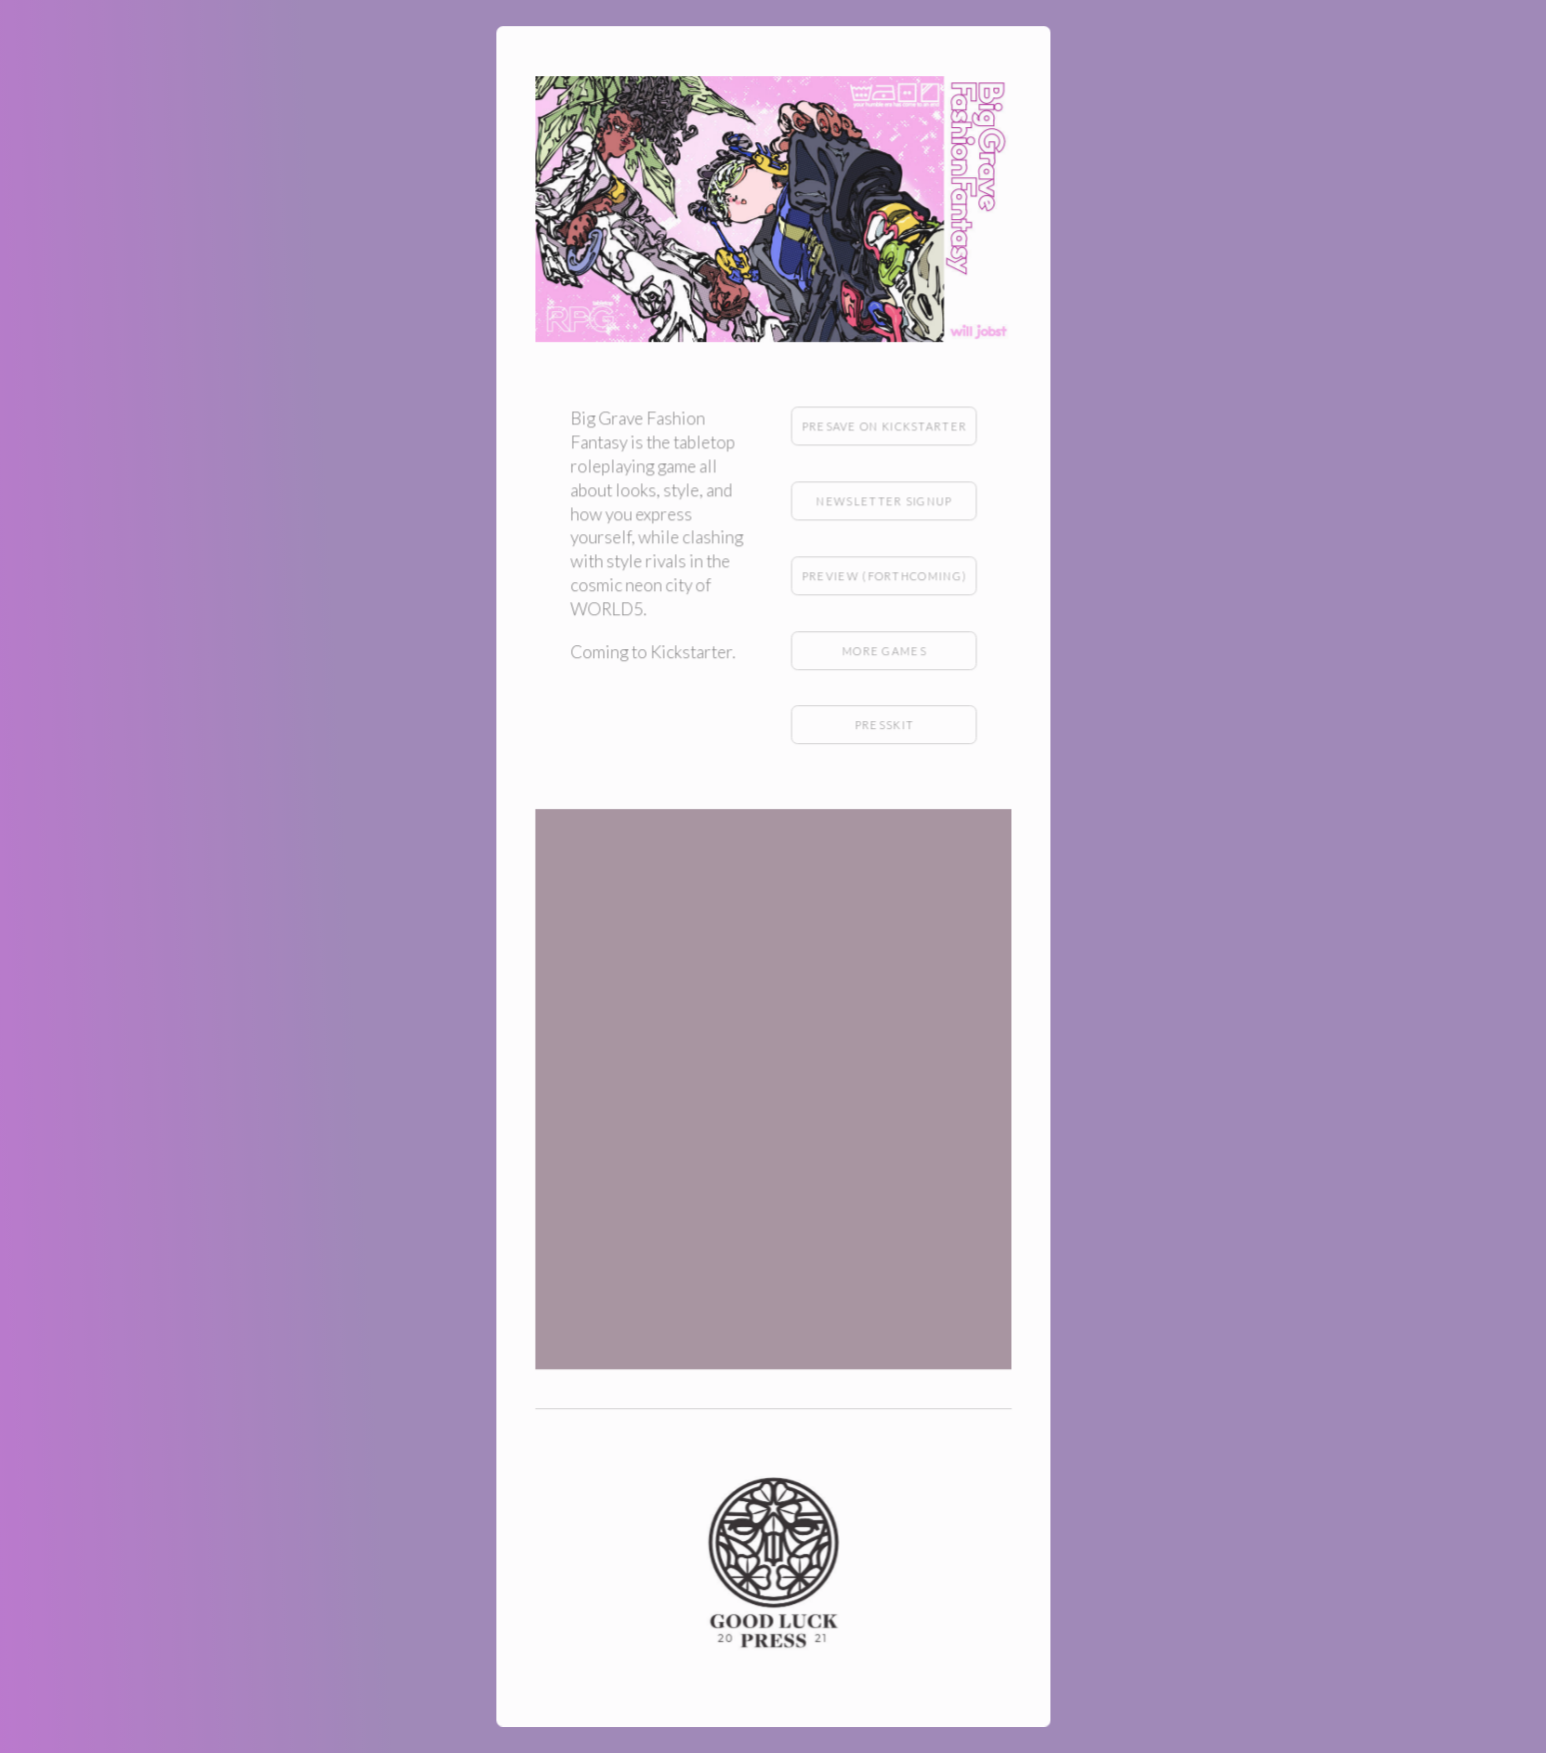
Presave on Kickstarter (883, 427)
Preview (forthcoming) (883, 576)
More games (883, 651)
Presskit (883, 725)
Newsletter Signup (884, 502)
